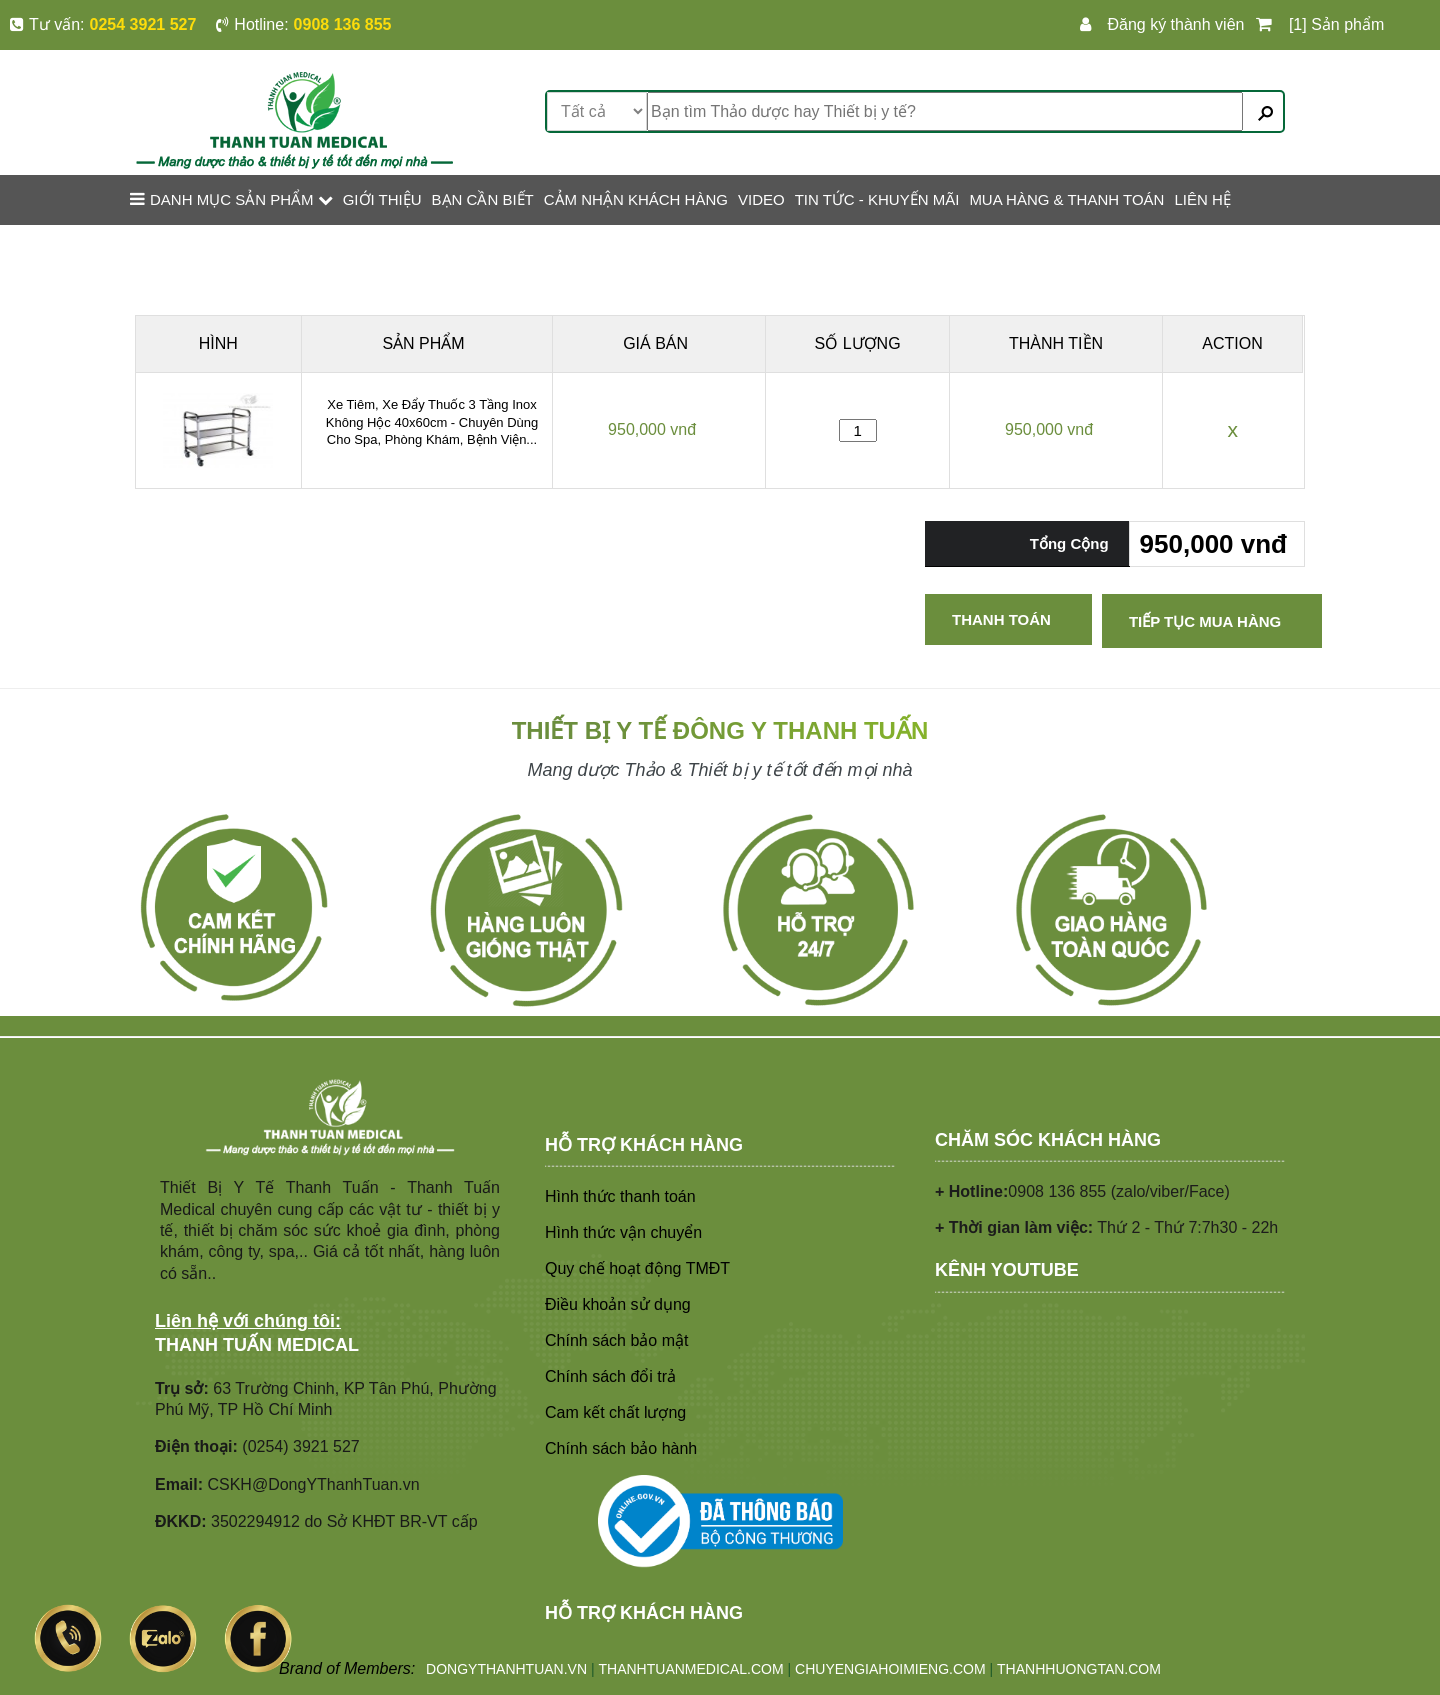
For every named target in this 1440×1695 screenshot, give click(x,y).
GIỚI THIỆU (382, 199)
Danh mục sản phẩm (231, 199)
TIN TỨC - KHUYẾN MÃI (877, 199)
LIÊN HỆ (1202, 199)
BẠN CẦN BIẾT (483, 199)
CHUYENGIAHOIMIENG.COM (890, 1669)
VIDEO (761, 199)
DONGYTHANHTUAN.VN (506, 1669)
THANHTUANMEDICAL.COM (691, 1669)
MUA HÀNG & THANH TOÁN (1066, 199)
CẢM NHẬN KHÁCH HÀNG (636, 199)
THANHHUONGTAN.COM (1079, 1669)
